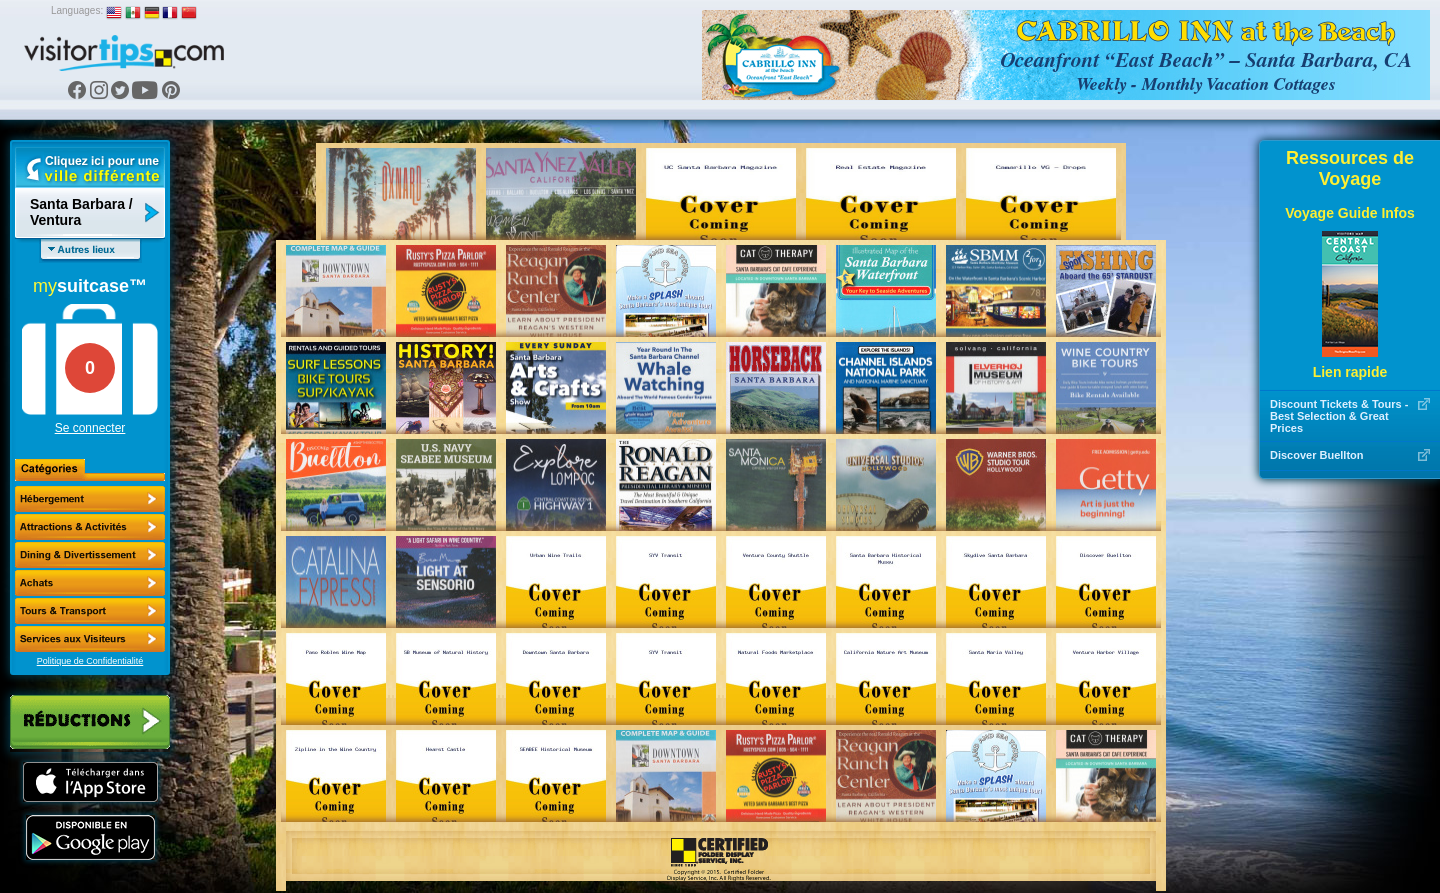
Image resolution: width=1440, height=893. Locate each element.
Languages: (77, 10)
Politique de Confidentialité (90, 661)
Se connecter (90, 428)
